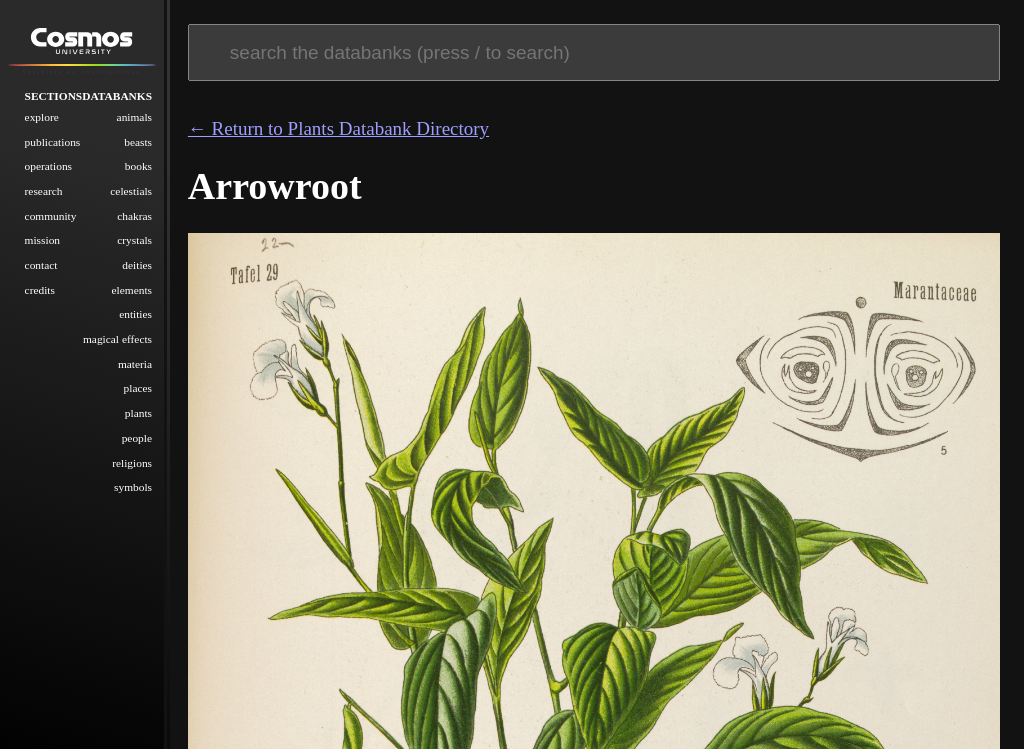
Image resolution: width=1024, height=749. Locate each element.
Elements (132, 289)
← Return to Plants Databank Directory (338, 128)
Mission (42, 240)
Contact (41, 264)
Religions (132, 462)
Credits (40, 289)
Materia (135, 363)
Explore (42, 116)
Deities (137, 264)
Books (138, 166)
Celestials (131, 190)
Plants (138, 413)
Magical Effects (117, 338)
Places (138, 388)
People (137, 437)
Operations (48, 166)
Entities (135, 314)
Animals (134, 116)
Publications (53, 141)
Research (44, 190)
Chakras (134, 215)
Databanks (117, 95)
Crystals (134, 240)
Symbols (133, 487)
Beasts (138, 141)
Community (51, 215)
